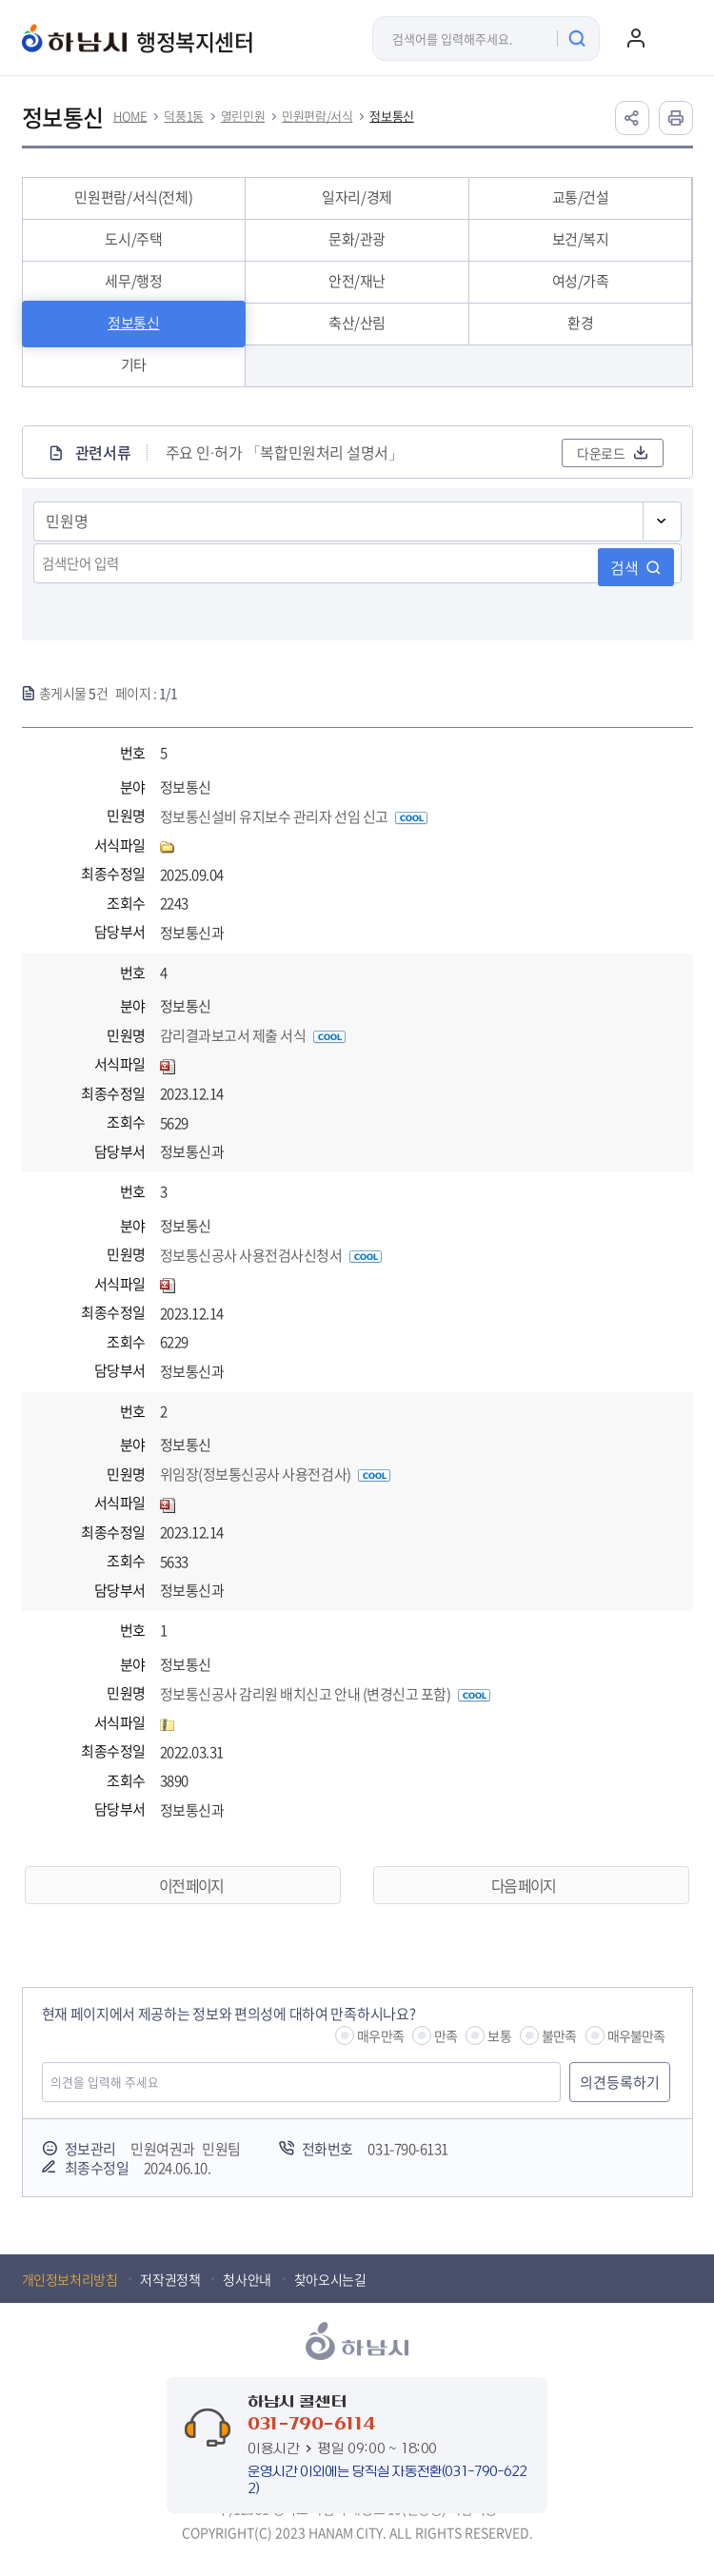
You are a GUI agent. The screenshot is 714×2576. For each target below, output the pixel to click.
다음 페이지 (523, 1885)
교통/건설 (580, 197)
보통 (498, 2035)
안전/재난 (357, 280)
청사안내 (246, 2279)
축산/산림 (357, 322)
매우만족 (380, 2035)
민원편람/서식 (317, 116)
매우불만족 (636, 2035)
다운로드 (601, 452)
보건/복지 (580, 238)
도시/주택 (133, 238)
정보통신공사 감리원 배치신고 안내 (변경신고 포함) (325, 1693)
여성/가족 (580, 280)
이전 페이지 (191, 1885)
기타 (134, 364)
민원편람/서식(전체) (133, 197)
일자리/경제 (357, 197)
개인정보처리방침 (70, 2279)
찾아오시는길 (330, 2279)
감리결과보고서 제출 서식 (253, 1035)
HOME (130, 116)
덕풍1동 (183, 116)
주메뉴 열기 (674, 38)
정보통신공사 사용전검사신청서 (271, 1255)
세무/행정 (133, 280)
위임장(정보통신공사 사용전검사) (275, 1474)
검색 (624, 567)
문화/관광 (357, 238)
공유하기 (632, 118)
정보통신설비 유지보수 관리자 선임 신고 (293, 816)
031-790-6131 (407, 2148)
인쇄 (676, 118)
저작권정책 (170, 2279)
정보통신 (391, 116)
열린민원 (243, 116)
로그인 (636, 38)
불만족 (559, 2035)
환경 (580, 322)
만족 (445, 2035)
